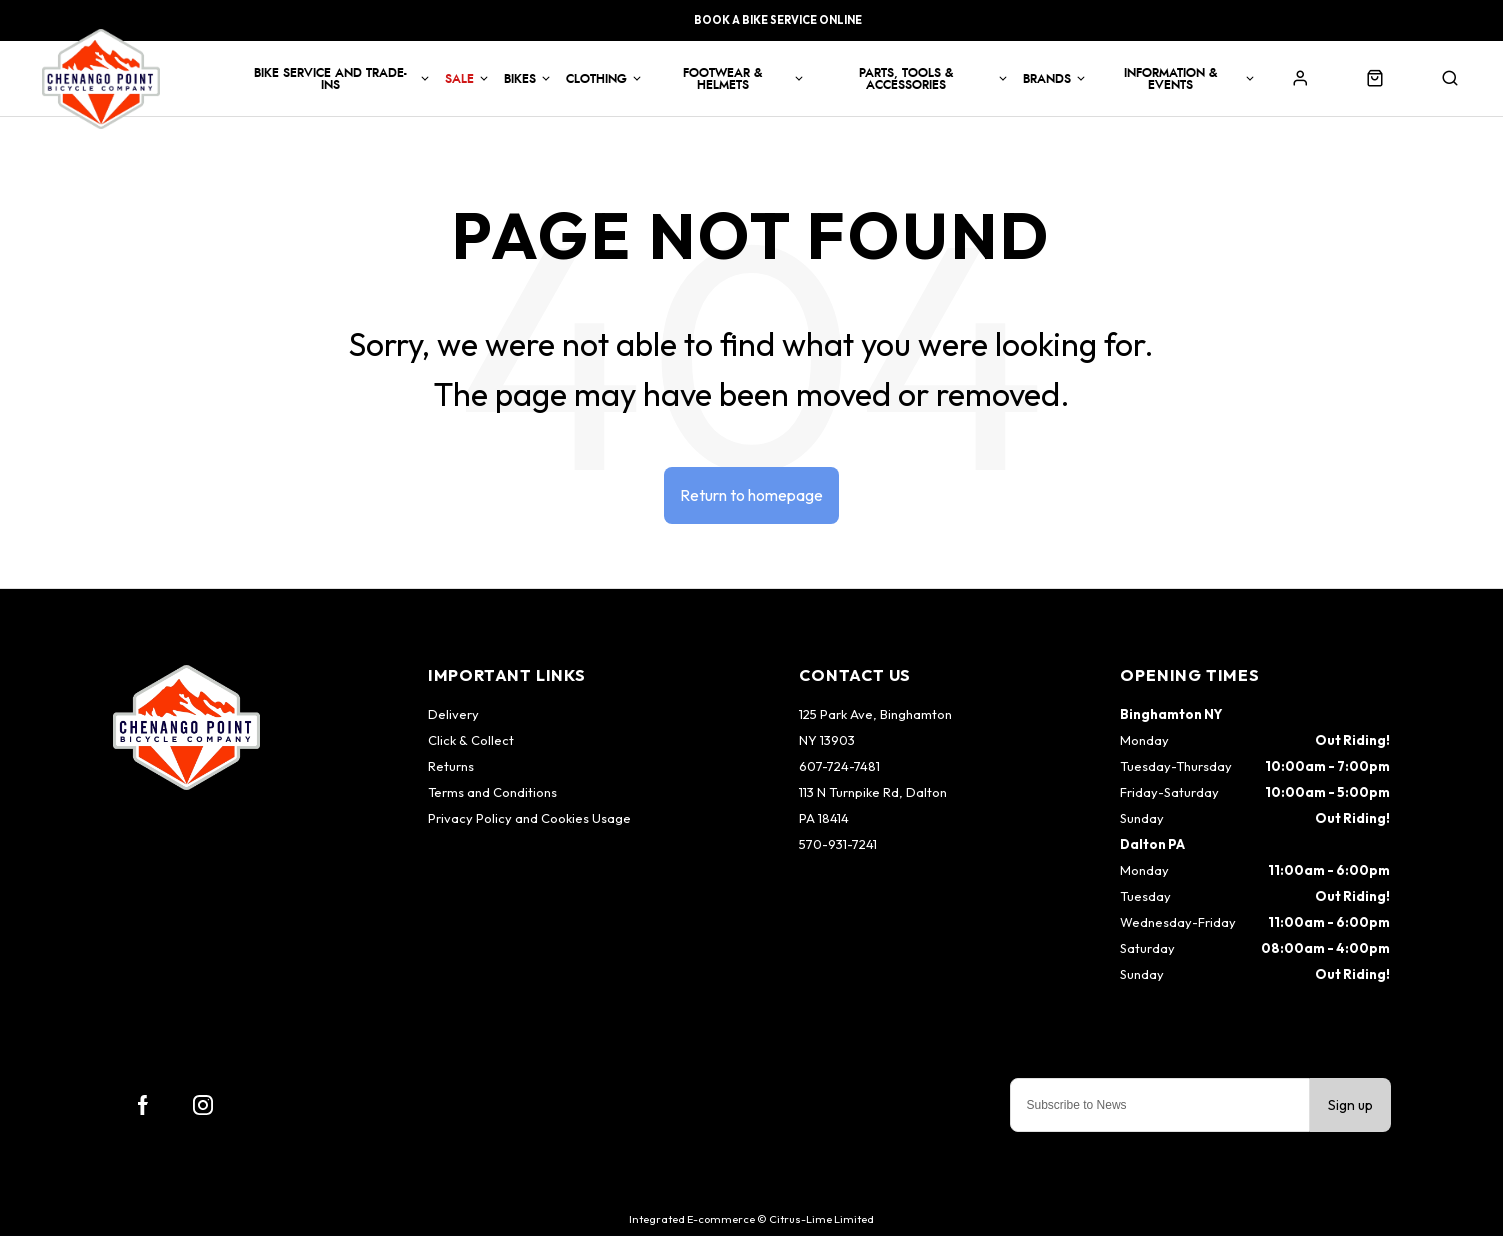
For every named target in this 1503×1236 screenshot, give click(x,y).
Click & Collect (471, 740)
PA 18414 (824, 818)
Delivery (453, 714)
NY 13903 (827, 740)
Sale (459, 79)
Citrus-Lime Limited (821, 1219)
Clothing (596, 79)
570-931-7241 (838, 844)
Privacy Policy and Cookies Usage (529, 818)
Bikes (520, 79)
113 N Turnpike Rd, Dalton (873, 792)
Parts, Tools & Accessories (906, 79)
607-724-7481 (839, 766)
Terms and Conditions (492, 792)
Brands (1047, 79)
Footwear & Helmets (722, 79)
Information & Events (1170, 79)
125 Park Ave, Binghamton (875, 714)
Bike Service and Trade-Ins (330, 79)
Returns (451, 766)
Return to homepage (751, 495)
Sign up (1350, 1105)
